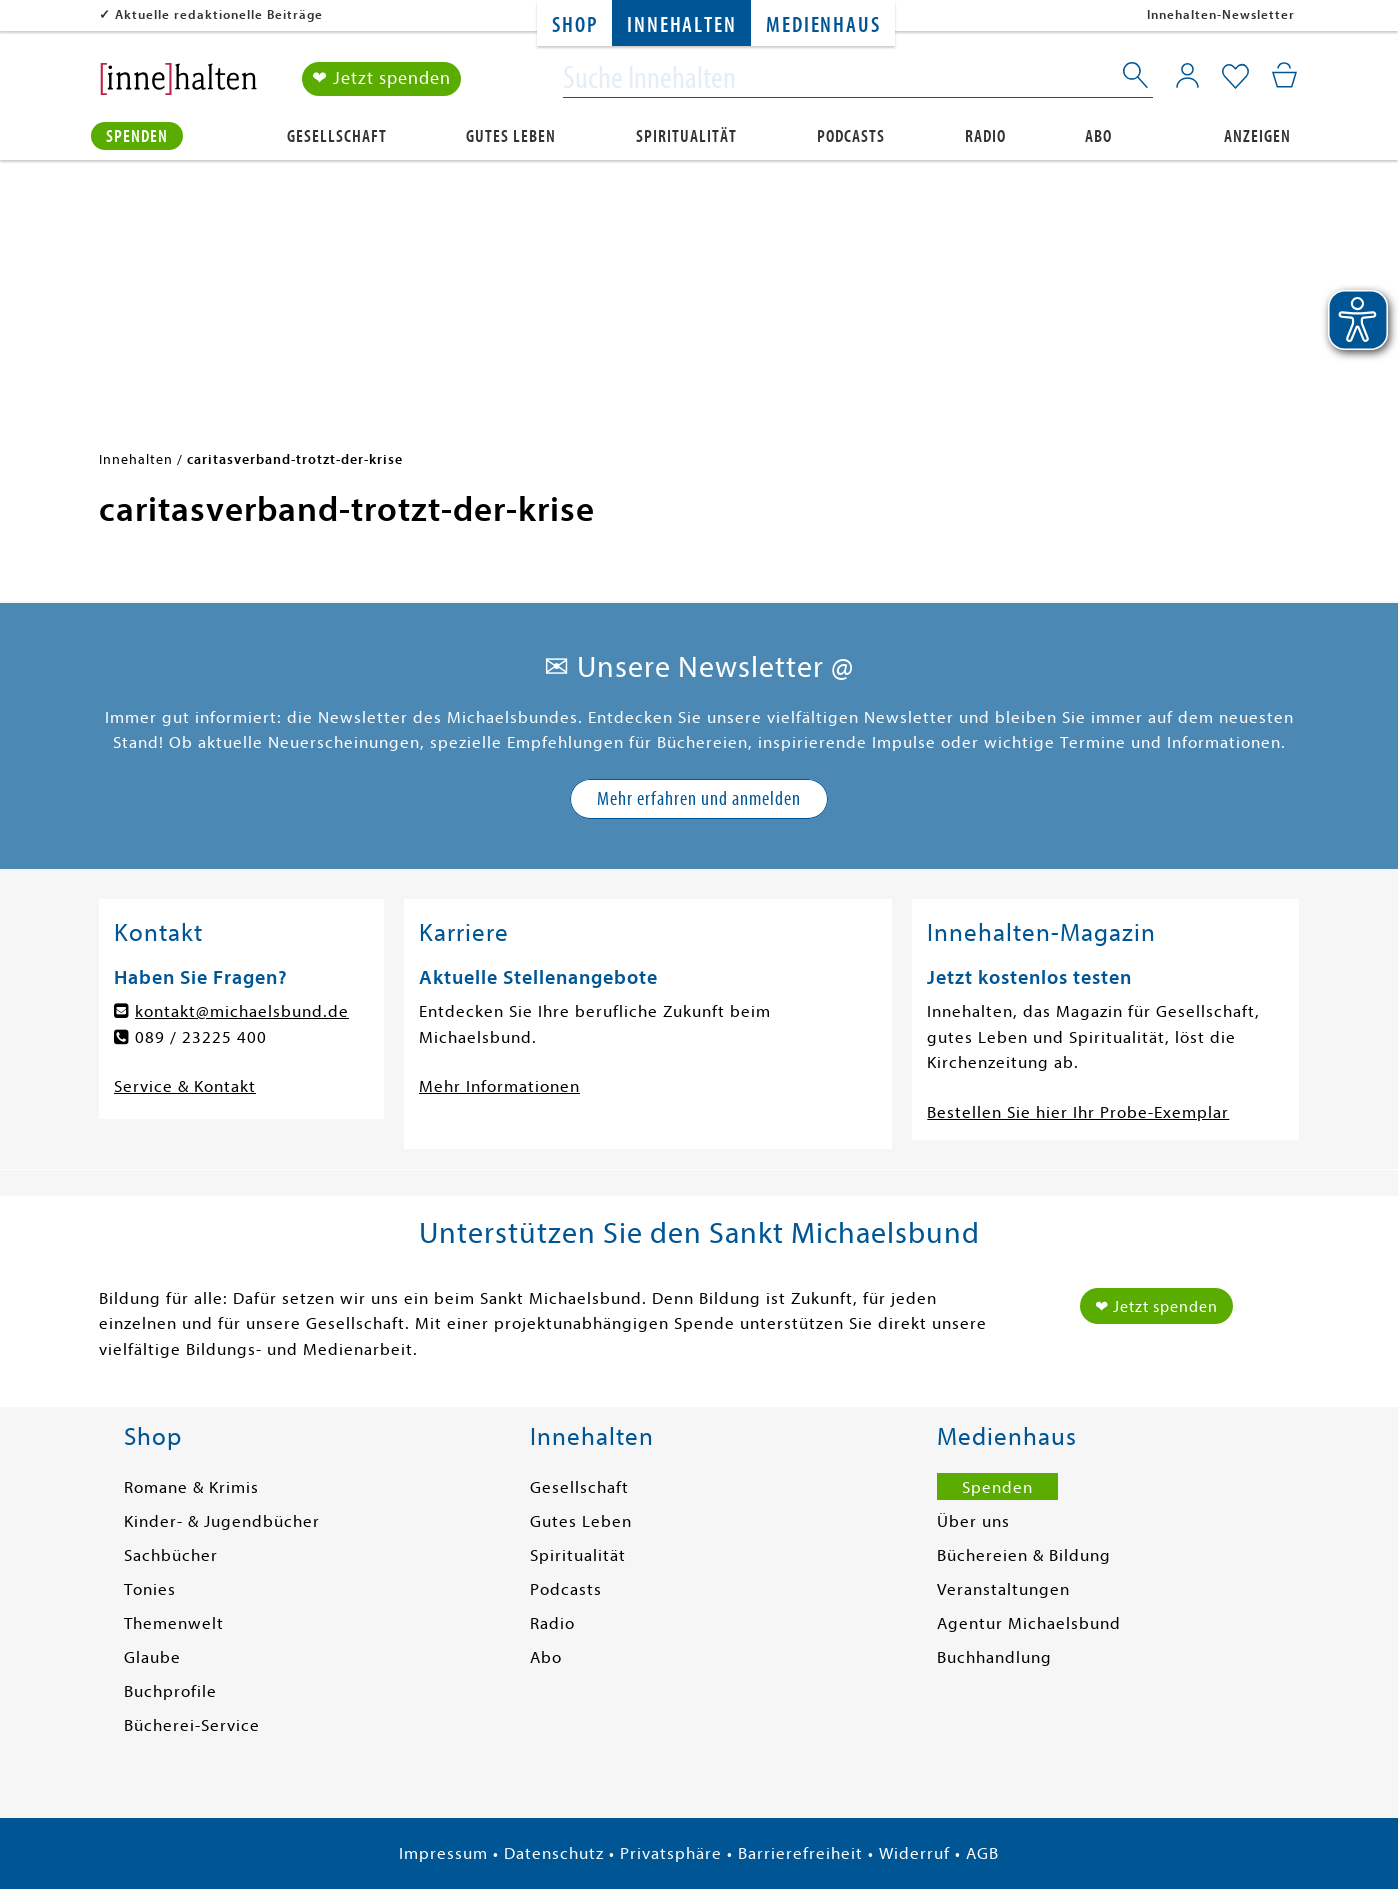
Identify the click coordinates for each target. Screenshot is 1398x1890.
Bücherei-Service (192, 1725)
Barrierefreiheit (800, 1853)
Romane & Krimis (191, 1487)
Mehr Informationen (499, 1086)
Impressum (443, 1853)
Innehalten (681, 25)
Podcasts (851, 136)
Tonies (150, 1589)
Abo (1098, 136)
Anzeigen (1257, 136)
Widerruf (914, 1853)
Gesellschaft (337, 136)
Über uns (973, 1521)
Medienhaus (823, 25)
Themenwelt (174, 1623)
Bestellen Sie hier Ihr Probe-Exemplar (1078, 1112)
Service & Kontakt (185, 1086)
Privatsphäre (671, 1853)
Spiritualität (686, 136)
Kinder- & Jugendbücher (222, 1521)
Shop (574, 25)
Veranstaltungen (1003, 1589)
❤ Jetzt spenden (381, 78)
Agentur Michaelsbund (1029, 1623)
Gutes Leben (511, 136)
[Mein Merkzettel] (1235, 77)
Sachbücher (171, 1555)
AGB (982, 1853)
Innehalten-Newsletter (1221, 14)
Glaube (152, 1657)
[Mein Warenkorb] (1284, 75)
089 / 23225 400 (201, 1037)
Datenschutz (554, 1853)
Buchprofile (170, 1691)
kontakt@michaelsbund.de (242, 1011)
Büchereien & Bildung (1024, 1555)
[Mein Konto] (1187, 75)
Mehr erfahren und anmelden (699, 798)
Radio (985, 136)
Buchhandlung (994, 1657)
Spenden (137, 136)
